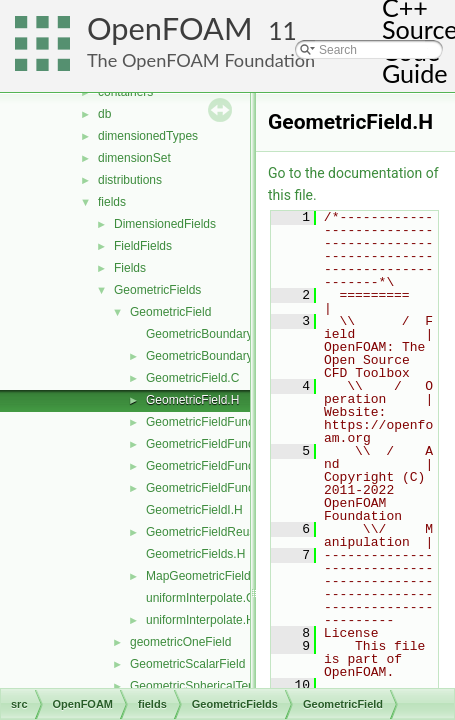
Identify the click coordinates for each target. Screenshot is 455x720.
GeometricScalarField (187, 664)
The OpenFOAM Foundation (201, 60)
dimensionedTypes (148, 136)
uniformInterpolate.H (200, 620)
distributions (130, 180)
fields (112, 202)
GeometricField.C (192, 378)
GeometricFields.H (195, 554)
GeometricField (170, 312)
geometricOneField (180, 642)
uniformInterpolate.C (200, 598)
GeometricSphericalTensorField (213, 686)
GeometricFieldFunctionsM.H (223, 488)
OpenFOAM (170, 28)
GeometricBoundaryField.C (218, 334)
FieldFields (143, 246)
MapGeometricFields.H (207, 576)
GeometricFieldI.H (194, 510)
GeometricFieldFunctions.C (218, 422)
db (104, 114)
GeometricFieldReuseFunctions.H (236, 532)
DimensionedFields (165, 224)
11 (282, 30)
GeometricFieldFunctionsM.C (223, 466)
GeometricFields (157, 290)
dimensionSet (134, 158)
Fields (130, 268)
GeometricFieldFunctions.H (218, 444)
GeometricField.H (192, 400)
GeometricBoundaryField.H (218, 356)
